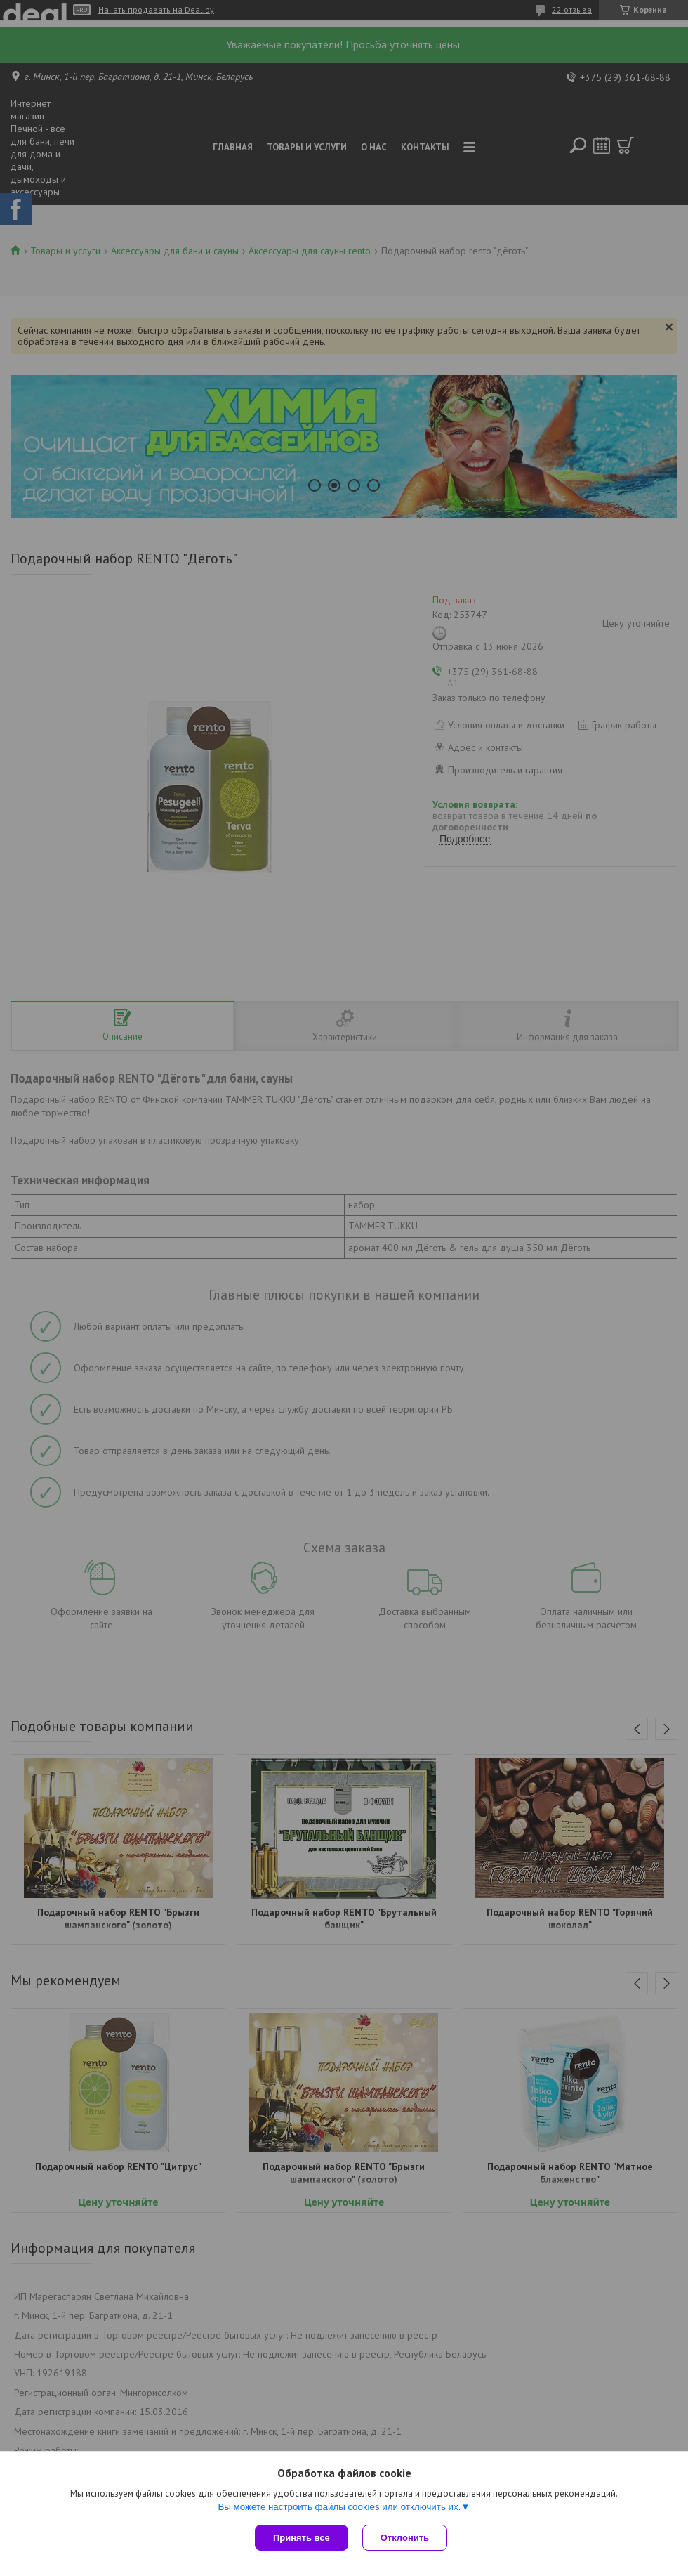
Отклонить (405, 2537)
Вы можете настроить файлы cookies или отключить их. (339, 2507)
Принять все (301, 2537)
